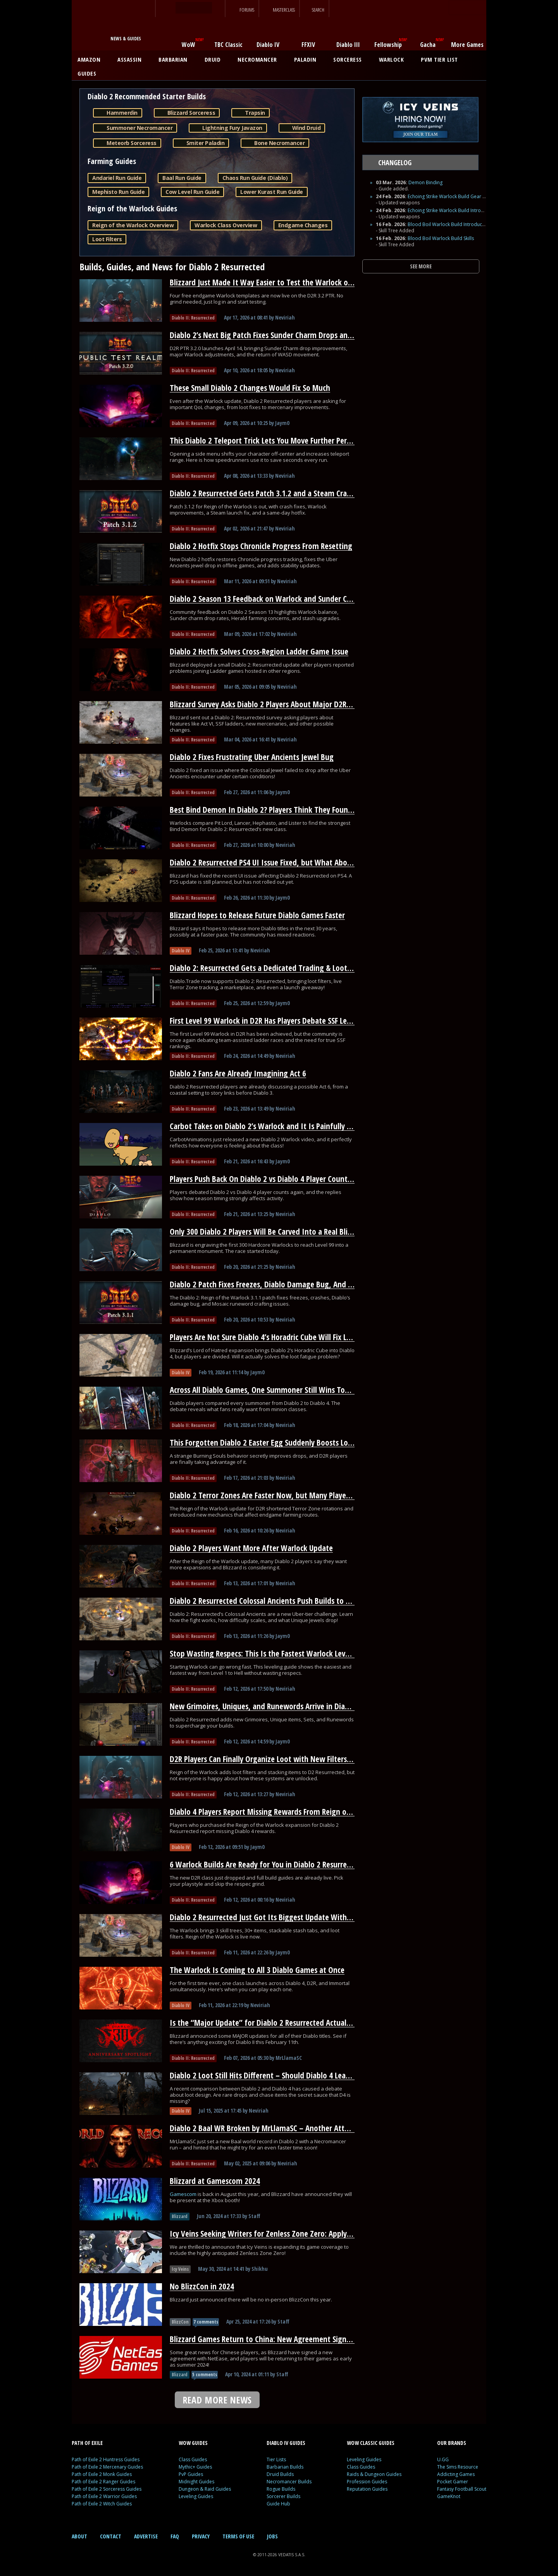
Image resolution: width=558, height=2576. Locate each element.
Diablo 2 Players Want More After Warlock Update (251, 1548)
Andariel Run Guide (116, 177)
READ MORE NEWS (217, 2399)
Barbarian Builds (285, 2467)
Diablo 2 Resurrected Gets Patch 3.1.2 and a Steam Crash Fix (267, 493)
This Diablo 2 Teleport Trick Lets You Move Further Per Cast (266, 440)
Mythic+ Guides (195, 2467)
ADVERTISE (146, 2536)
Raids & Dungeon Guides (374, 2474)
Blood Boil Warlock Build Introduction (449, 224)
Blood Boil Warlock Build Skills (441, 238)
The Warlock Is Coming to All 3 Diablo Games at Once (257, 1969)
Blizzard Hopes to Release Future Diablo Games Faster (257, 915)
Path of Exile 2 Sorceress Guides (106, 2489)
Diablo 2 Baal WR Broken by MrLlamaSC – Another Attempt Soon (275, 2128)
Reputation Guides (367, 2489)
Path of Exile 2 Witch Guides (102, 2503)
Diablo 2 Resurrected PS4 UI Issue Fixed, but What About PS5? (270, 862)
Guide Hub (278, 2503)
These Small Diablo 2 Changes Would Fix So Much (250, 387)
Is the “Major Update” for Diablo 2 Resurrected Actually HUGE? (272, 2022)
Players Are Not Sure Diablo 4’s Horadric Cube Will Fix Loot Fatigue (277, 1337)
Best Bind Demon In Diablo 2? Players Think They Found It (265, 809)
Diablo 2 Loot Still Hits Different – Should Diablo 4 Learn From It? (276, 2075)
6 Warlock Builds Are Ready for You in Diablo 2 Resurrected (265, 1864)
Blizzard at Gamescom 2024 (215, 2180)
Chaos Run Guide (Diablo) (255, 177)
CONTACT (110, 2536)
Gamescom (184, 2194)
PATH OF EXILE (87, 2442)
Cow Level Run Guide (192, 191)
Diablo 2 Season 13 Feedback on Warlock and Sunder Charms (268, 598)
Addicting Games (456, 2474)
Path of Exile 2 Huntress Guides (106, 2459)
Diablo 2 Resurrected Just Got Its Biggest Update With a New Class (278, 1917)
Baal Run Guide (181, 177)
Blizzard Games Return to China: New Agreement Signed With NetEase (285, 2339)
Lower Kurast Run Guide (271, 191)
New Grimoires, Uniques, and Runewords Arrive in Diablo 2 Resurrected (286, 1706)
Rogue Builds (281, 2489)
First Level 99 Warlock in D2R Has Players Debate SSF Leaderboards (277, 1020)
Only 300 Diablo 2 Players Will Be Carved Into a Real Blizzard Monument (288, 1231)
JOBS (272, 2536)
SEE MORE (421, 266)
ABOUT (79, 2536)
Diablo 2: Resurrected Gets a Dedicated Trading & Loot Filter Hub (275, 967)
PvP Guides (191, 2474)
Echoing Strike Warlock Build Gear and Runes (456, 196)
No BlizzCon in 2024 (202, 2286)
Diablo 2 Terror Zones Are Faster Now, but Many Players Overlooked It (284, 1495)
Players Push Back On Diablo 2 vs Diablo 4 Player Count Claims (270, 1178)
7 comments (205, 2322)
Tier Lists (276, 2459)
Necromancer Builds (289, 2481)
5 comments (204, 2374)
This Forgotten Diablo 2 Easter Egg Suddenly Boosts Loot (262, 1442)
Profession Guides (367, 2481)
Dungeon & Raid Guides (205, 2489)
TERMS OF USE (238, 2536)
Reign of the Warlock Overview (133, 225)
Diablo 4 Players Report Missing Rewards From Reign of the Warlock (280, 1811)
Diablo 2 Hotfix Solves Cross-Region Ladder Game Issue (259, 651)
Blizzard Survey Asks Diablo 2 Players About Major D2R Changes (273, 704)
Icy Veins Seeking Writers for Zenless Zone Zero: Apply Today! (270, 2233)
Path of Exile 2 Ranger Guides (103, 2481)
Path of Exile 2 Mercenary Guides (107, 2467)
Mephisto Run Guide (118, 191)
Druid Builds (280, 2474)
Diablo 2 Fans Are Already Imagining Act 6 (238, 1073)
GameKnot (448, 2496)
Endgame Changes (303, 225)
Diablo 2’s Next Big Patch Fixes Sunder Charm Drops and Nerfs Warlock (285, 335)
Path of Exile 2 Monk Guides (102, 2474)
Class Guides (193, 2459)
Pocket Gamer (452, 2481)
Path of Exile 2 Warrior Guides (104, 2496)
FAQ (174, 2536)
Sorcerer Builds (283, 2496)
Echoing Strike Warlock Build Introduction (453, 210)
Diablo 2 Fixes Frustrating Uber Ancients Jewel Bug (252, 757)
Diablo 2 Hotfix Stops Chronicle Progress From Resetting (261, 546)
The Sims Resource (457, 2467)
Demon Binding (425, 182)
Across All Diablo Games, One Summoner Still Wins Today (263, 1389)
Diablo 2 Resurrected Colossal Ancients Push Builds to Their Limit (275, 1600)
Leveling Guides (196, 2496)
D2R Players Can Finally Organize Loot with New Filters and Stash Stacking (290, 1759)
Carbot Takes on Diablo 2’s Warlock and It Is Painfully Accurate (272, 1126)
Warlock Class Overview (226, 225)
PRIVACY (201, 2536)
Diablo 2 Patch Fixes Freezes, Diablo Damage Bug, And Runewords (277, 1284)
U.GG (443, 2459)
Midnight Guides (196, 2481)
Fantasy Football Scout (461, 2489)
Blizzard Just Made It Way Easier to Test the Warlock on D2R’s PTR (277, 282)
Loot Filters (107, 239)
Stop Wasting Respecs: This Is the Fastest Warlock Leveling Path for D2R (287, 1653)
